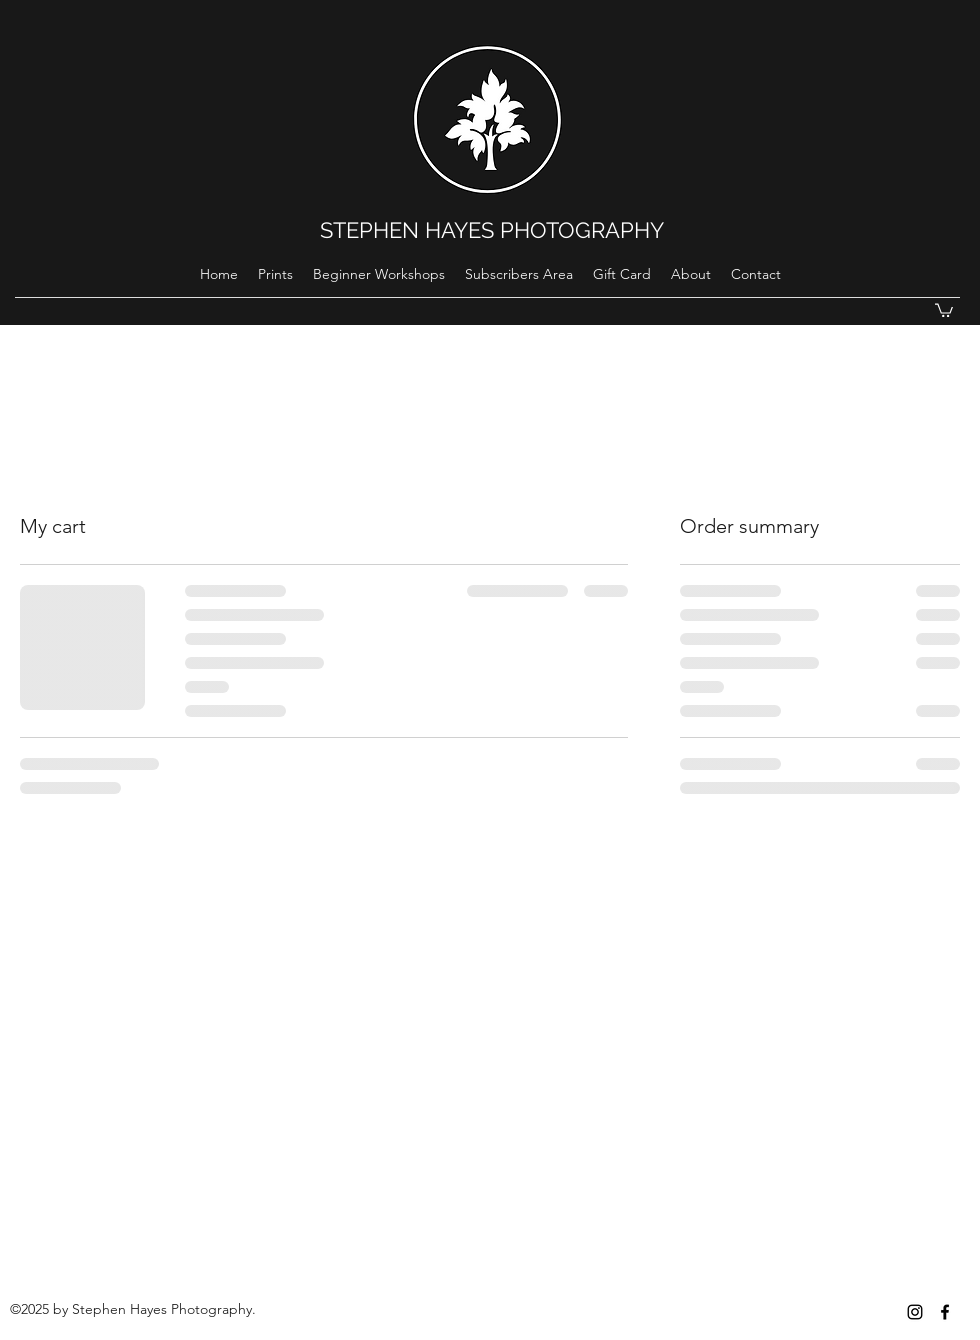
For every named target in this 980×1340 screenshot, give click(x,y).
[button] (944, 309)
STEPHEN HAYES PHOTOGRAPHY (492, 230)
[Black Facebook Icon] (945, 1312)
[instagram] (915, 1312)
